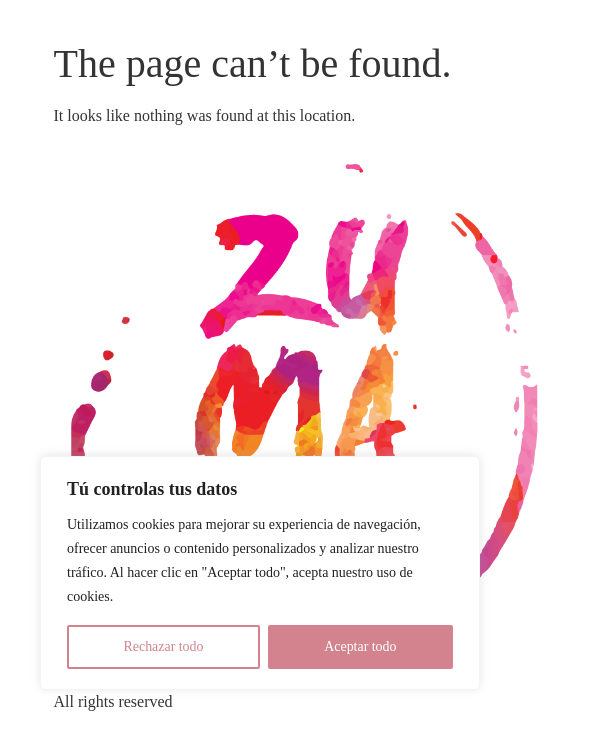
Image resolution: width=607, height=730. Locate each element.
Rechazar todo (163, 646)
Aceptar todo (360, 646)
